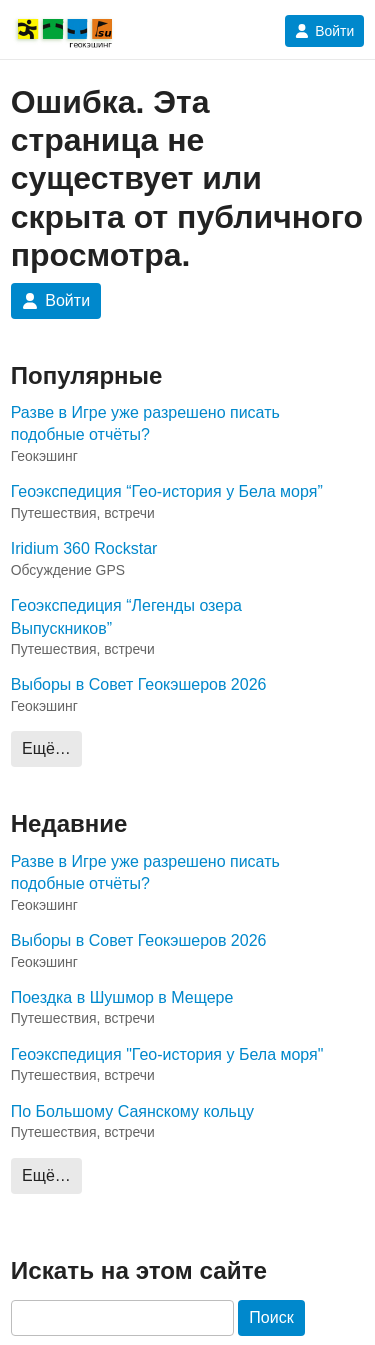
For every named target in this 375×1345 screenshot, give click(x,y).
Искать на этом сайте (139, 1270)
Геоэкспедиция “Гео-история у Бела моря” (167, 491)
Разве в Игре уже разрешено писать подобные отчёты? (145, 423)
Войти (324, 31)
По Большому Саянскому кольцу (132, 1111)
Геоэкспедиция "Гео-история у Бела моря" (167, 1054)
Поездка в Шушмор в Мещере (122, 997)
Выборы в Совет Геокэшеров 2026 (139, 684)
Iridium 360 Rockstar (84, 548)
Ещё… (46, 748)
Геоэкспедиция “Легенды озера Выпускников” (126, 616)
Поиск (271, 1317)
